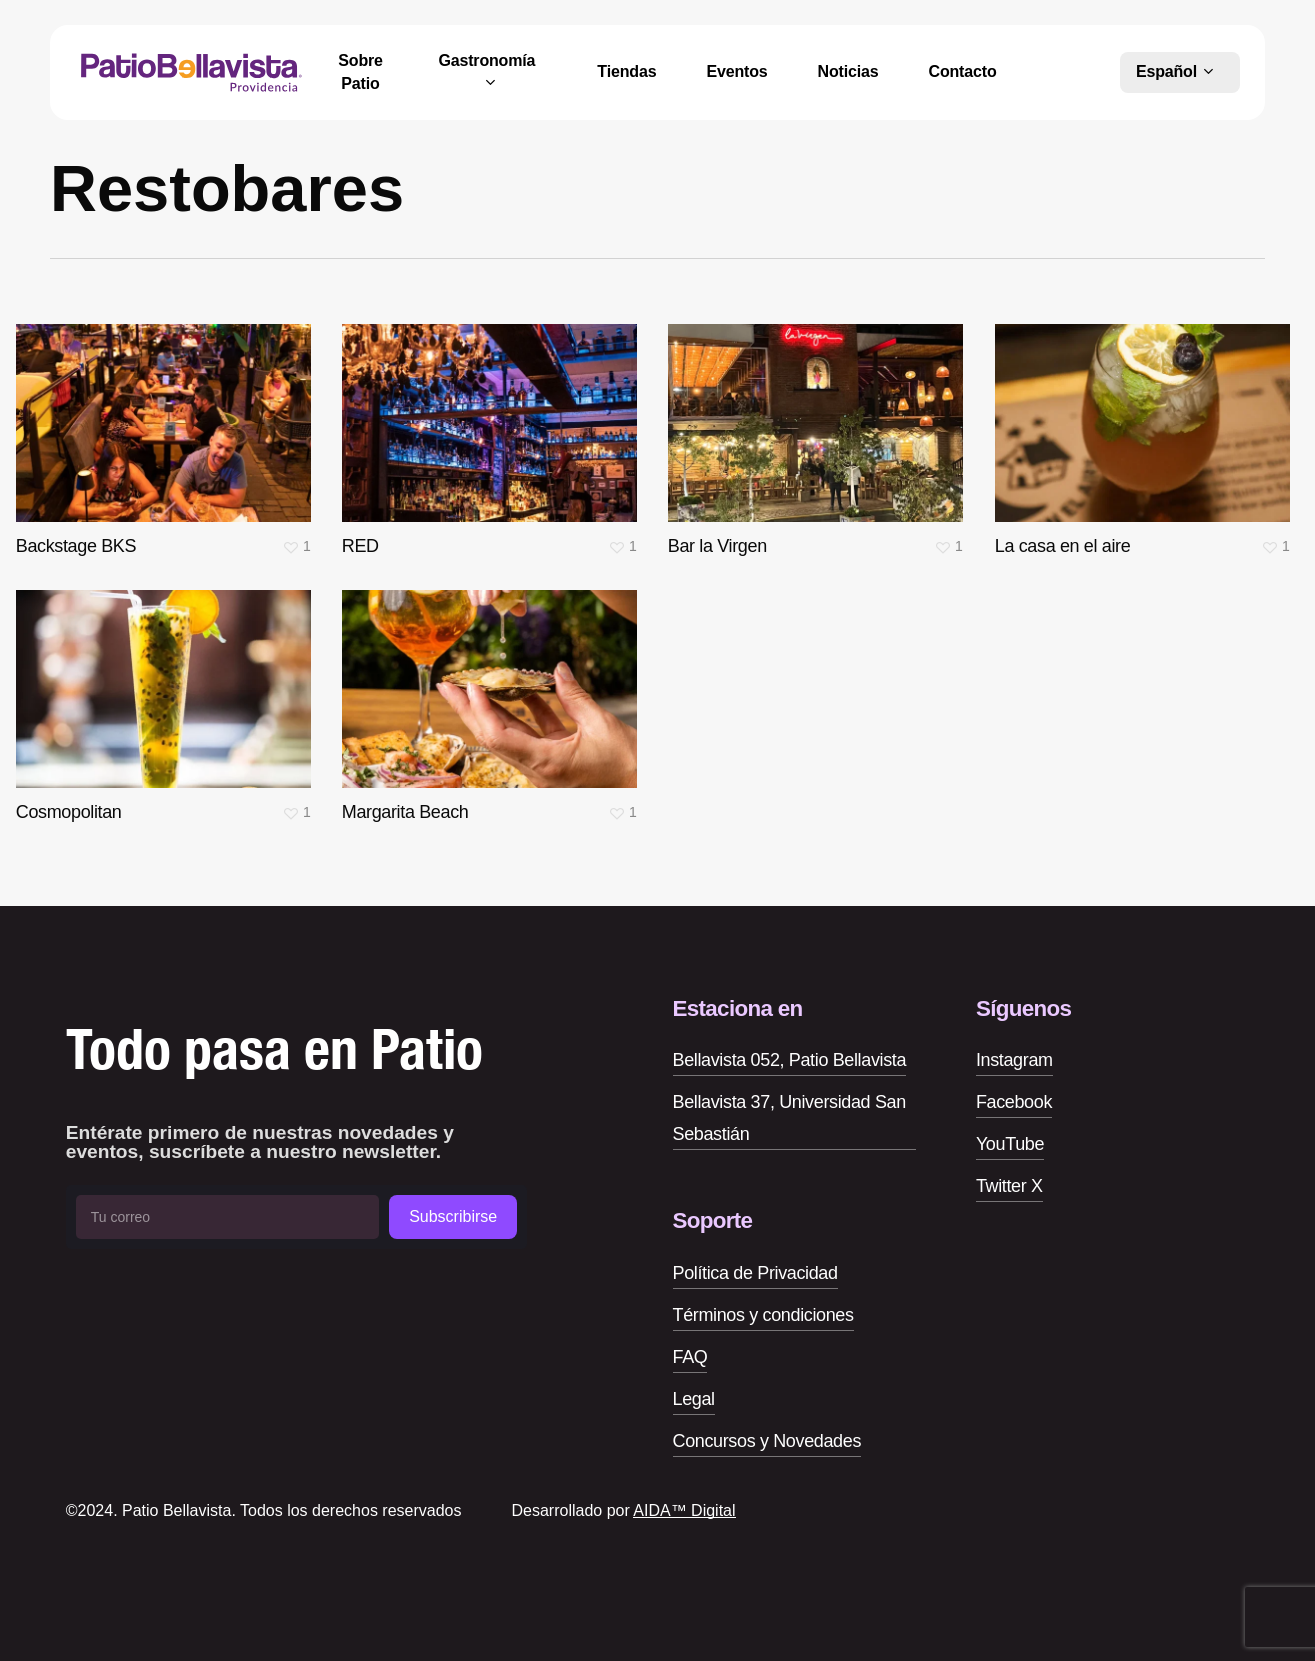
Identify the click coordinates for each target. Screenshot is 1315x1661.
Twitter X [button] (1009, 1186)
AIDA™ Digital (684, 1510)
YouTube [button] (1010, 1144)
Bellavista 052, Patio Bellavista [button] (790, 1060)
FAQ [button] (690, 1357)
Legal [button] (694, 1399)
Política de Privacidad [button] (755, 1273)
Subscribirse (453, 1216)
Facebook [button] (1014, 1102)
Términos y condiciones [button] (763, 1315)
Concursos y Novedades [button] (767, 1441)
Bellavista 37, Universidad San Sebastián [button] (789, 1118)
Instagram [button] (1014, 1060)
